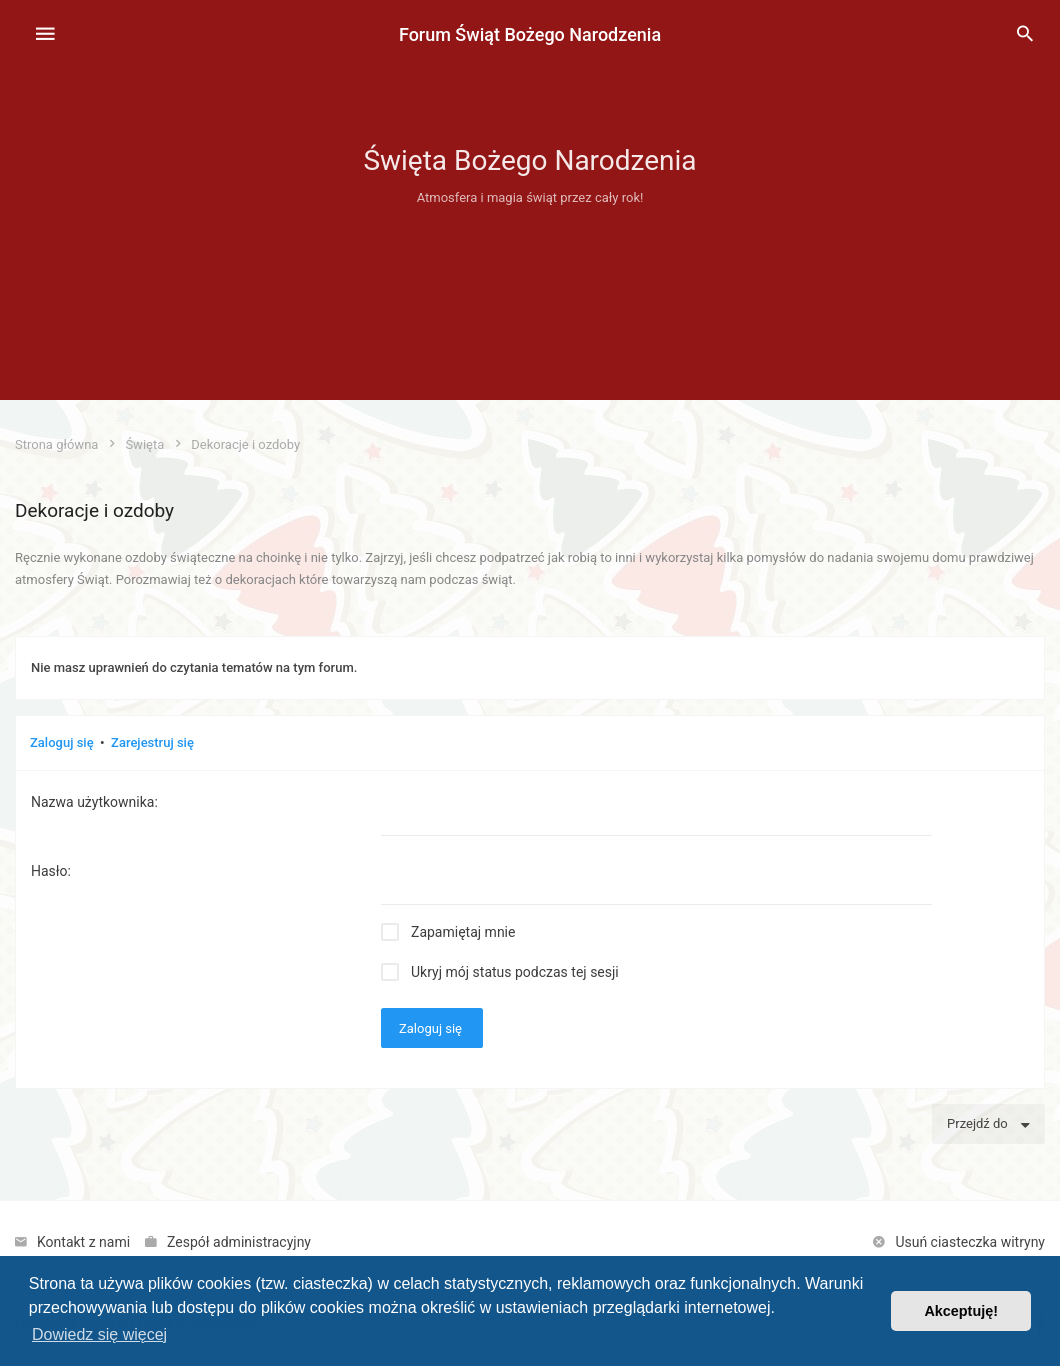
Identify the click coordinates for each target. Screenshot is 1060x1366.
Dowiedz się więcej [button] (99, 1334)
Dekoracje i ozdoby (94, 510)
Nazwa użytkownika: (94, 802)
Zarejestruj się (152, 742)
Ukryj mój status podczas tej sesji (515, 972)
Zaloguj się (62, 742)
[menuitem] (1025, 35)
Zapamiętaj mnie (463, 932)
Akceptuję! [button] (961, 1311)
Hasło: (51, 871)
